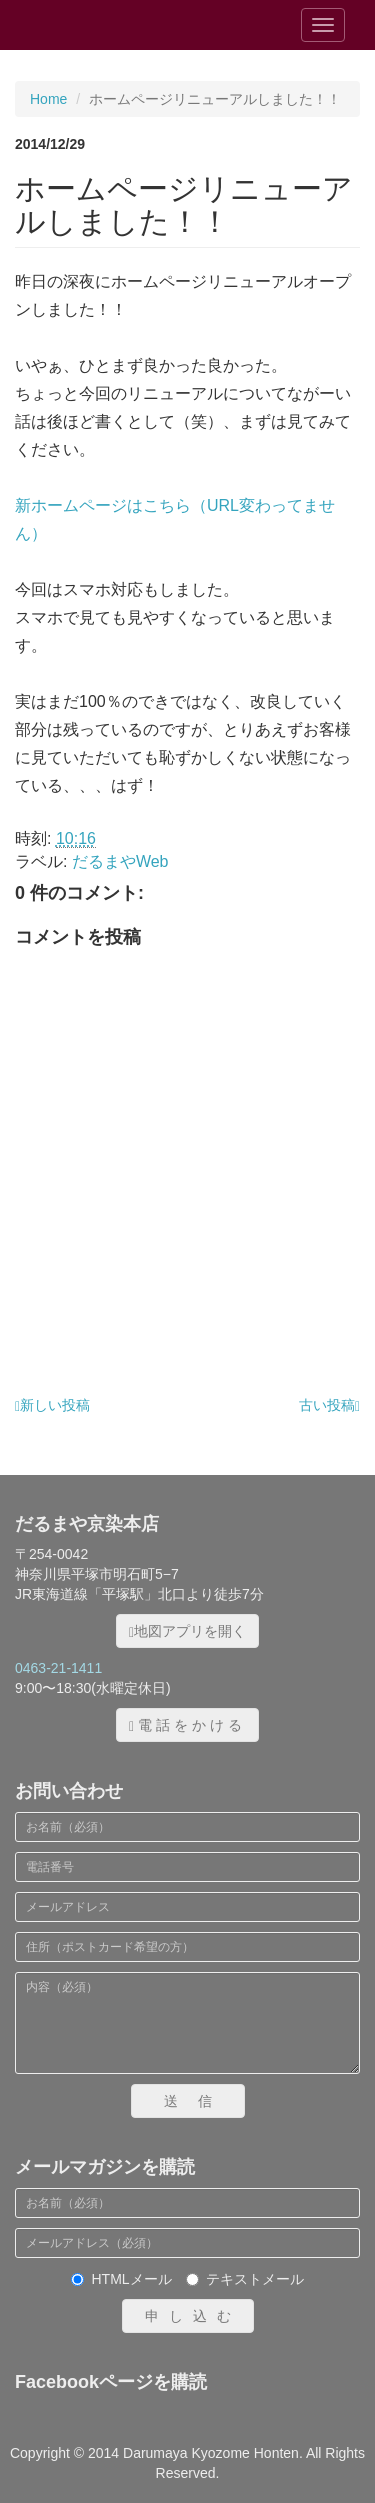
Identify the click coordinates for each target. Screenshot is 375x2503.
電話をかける (187, 1725)
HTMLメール (121, 2279)
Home (48, 99)
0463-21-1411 (58, 1668)
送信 (198, 2101)
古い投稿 (329, 1405)
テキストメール (245, 2279)
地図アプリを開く (187, 1631)
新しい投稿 (52, 1405)
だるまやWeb (120, 861)
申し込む (193, 2316)
